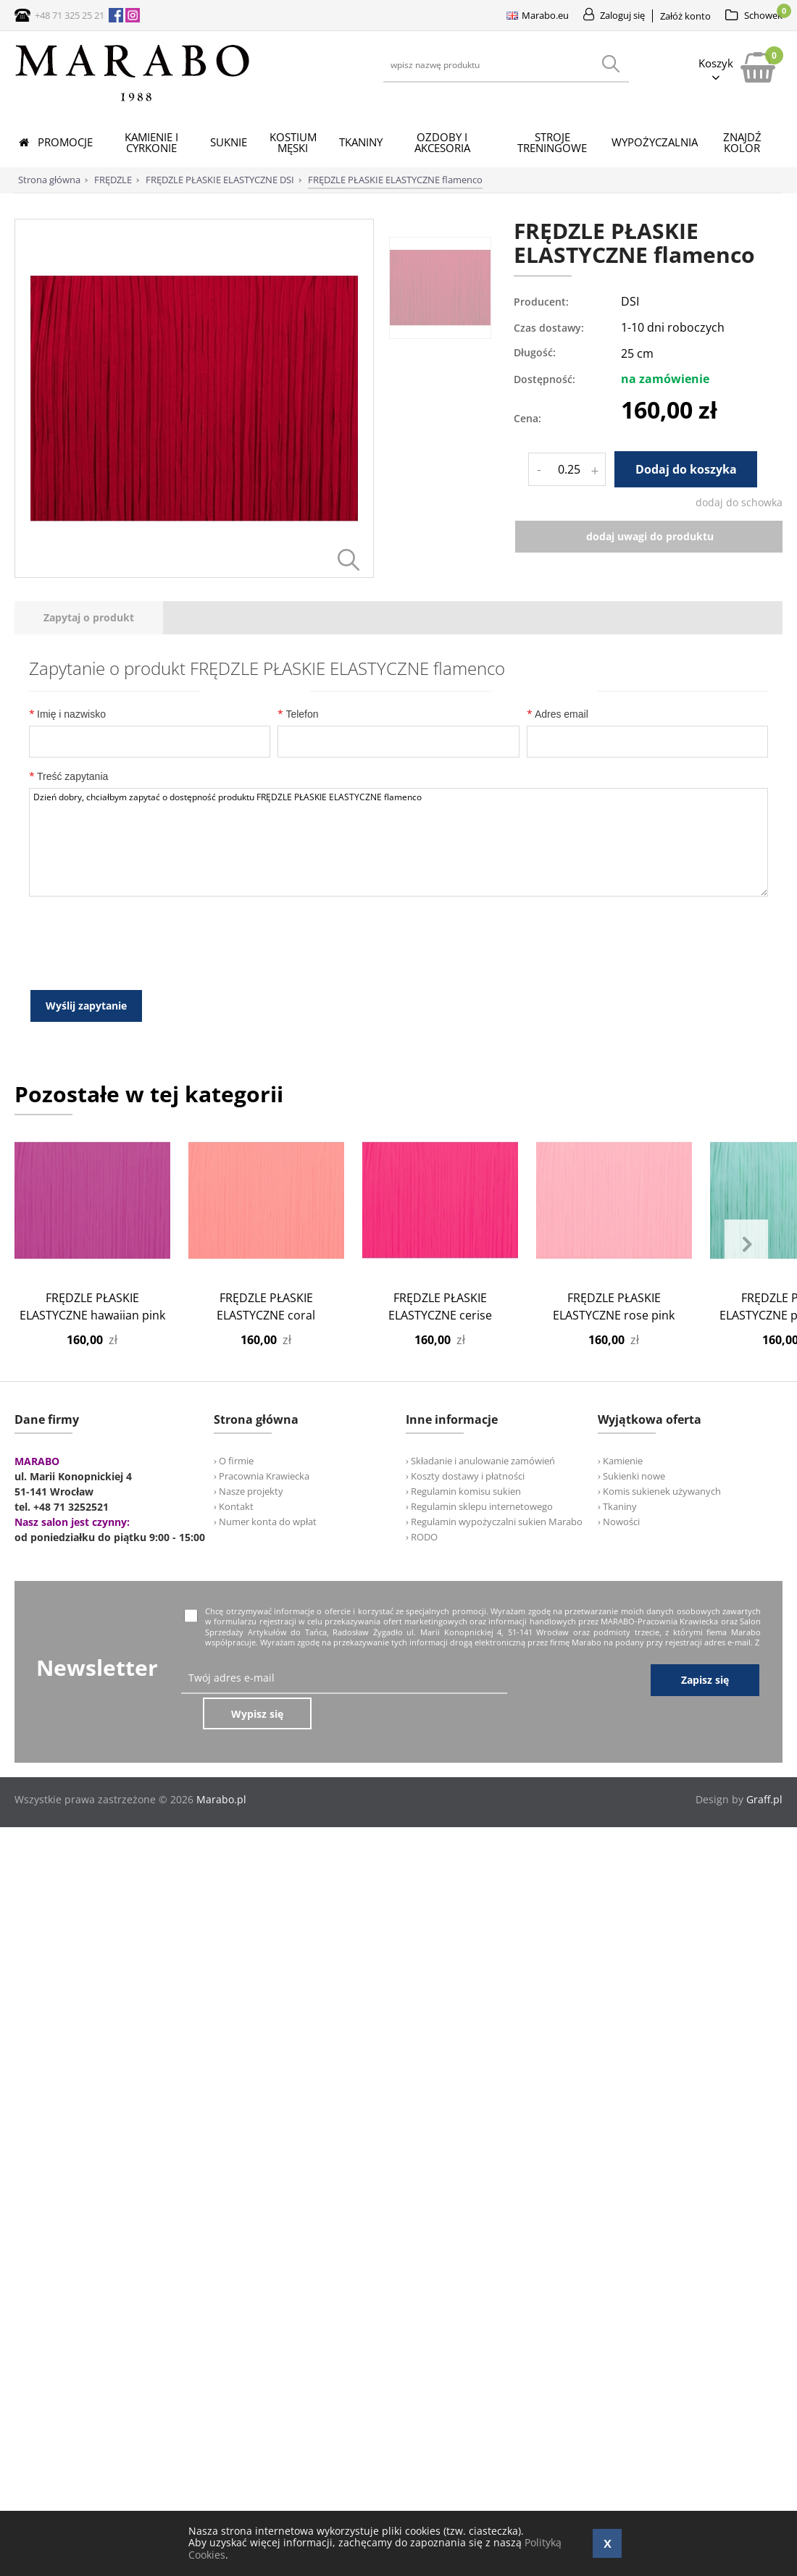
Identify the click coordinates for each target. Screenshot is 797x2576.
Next (746, 1387)
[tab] (88, 761)
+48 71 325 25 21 (69, 15)
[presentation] (88, 761)
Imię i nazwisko (67, 857)
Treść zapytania (68, 919)
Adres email (557, 857)
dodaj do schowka (739, 502)
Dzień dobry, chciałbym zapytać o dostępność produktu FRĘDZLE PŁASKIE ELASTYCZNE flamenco (398, 985)
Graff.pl (764, 1906)
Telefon (298, 857)
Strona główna (49, 179)
